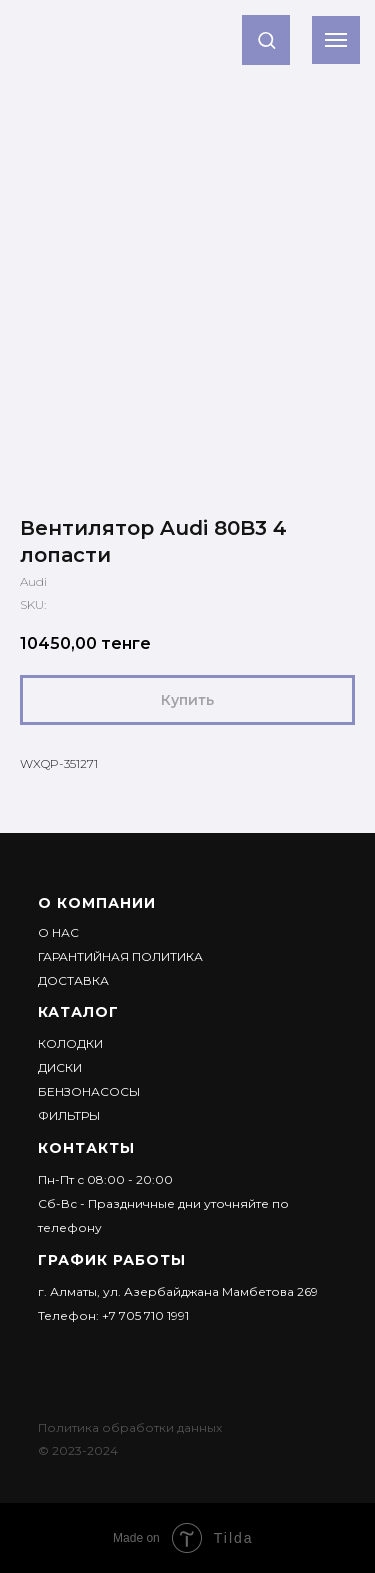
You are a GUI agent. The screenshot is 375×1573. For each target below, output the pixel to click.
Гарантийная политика (120, 956)
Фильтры (69, 1115)
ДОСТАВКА (73, 980)
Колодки (70, 1043)
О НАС (58, 932)
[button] (266, 39)
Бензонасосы (89, 1091)
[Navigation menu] (336, 40)
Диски (60, 1067)
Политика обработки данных (130, 1427)
